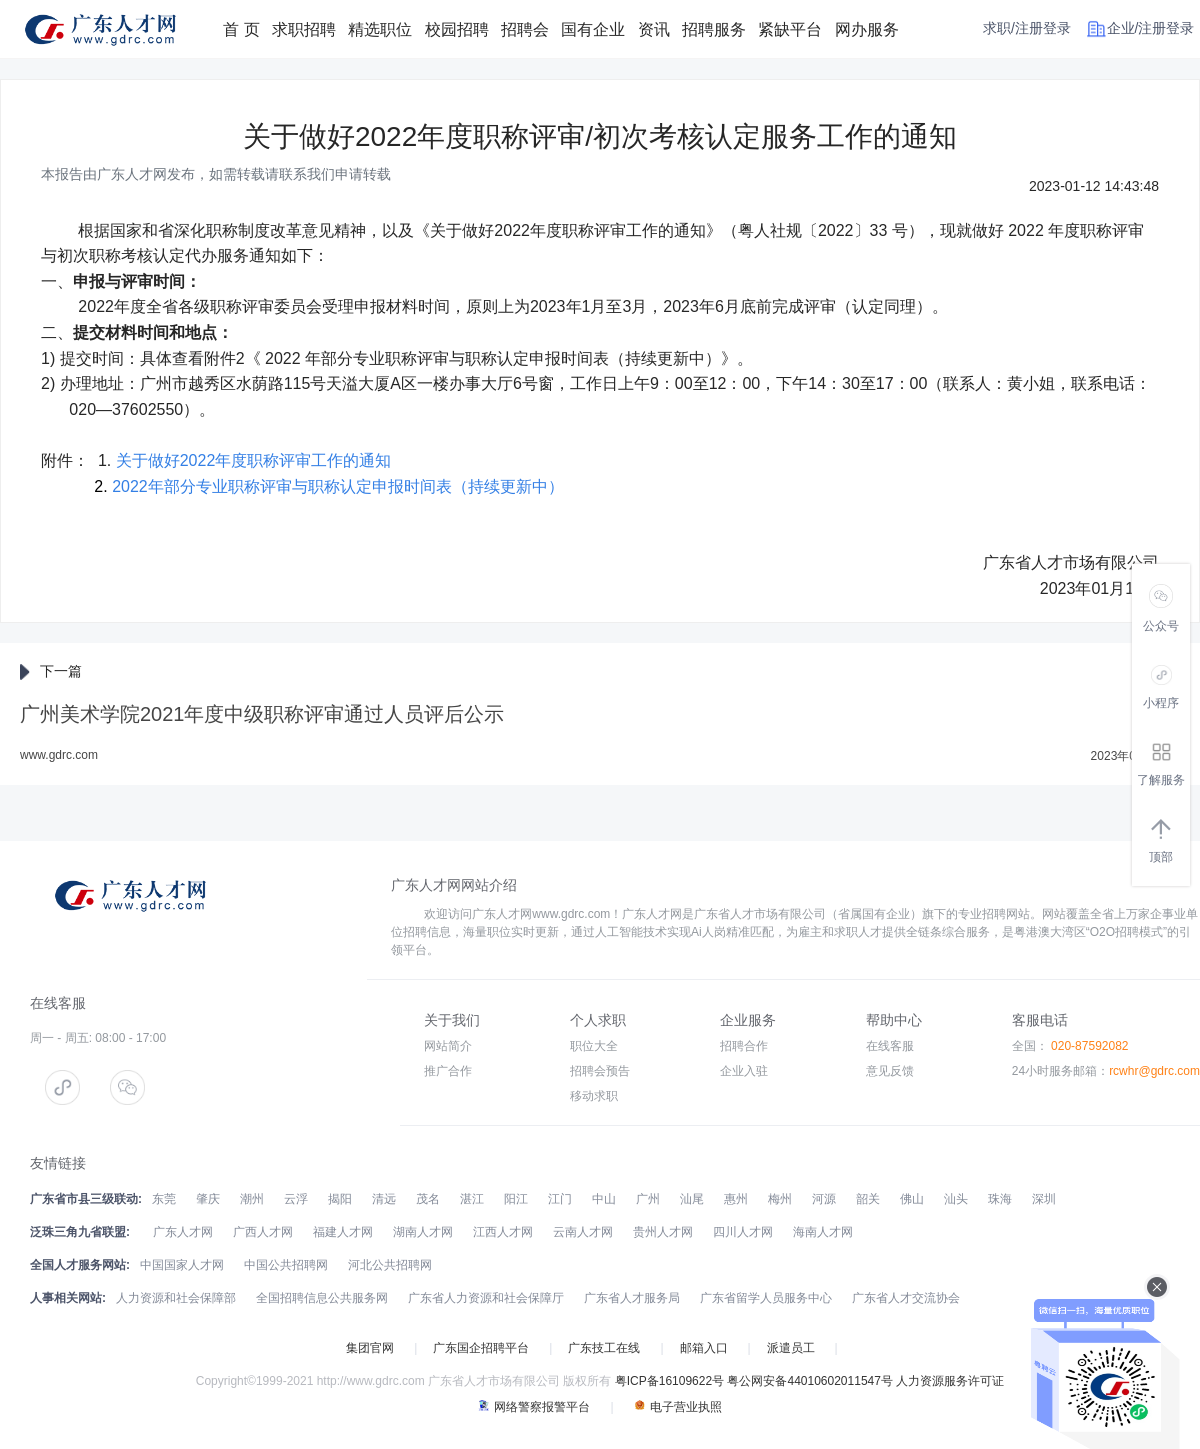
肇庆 (208, 1199)
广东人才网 (183, 1232)
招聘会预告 (600, 1071)
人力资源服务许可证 (950, 1381)
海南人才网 (823, 1232)
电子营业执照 (678, 1407)
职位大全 (594, 1046)
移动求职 (594, 1096)
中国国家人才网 (182, 1265)
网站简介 (448, 1046)
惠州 (736, 1199)
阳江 (516, 1199)
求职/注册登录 (1027, 28)
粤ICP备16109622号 (669, 1381)
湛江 (472, 1199)
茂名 (428, 1199)
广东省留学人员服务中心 (766, 1298)
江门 (560, 1199)
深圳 (1044, 1199)
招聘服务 (714, 29)
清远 (384, 1199)
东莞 (164, 1199)
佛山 (912, 1199)
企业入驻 (744, 1071)
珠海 (1000, 1199)
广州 (648, 1199)
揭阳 (340, 1199)
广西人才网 (263, 1232)
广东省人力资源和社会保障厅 (486, 1298)
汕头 (956, 1199)
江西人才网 (503, 1232)
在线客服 (890, 1046)
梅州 (780, 1199)
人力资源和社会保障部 (176, 1298)
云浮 (296, 1199)
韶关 (868, 1199)
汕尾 (692, 1199)
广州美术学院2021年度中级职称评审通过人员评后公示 (262, 714)
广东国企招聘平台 (481, 1348)
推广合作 (448, 1071)
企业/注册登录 (1151, 28)
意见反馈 (890, 1071)
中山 (604, 1199)
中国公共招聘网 (286, 1265)
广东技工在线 (604, 1348)
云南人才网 (583, 1232)
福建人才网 (343, 1232)
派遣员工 (791, 1348)
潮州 (252, 1199)
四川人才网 (743, 1232)
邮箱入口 (704, 1348)
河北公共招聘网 (390, 1265)
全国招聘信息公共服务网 (322, 1298)
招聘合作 (744, 1046)
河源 (824, 1199)
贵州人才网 (663, 1232)
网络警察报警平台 (534, 1407)
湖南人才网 (423, 1232)
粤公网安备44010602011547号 (809, 1381)
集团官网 (370, 1348)
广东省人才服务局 (632, 1298)
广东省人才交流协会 (906, 1298)
